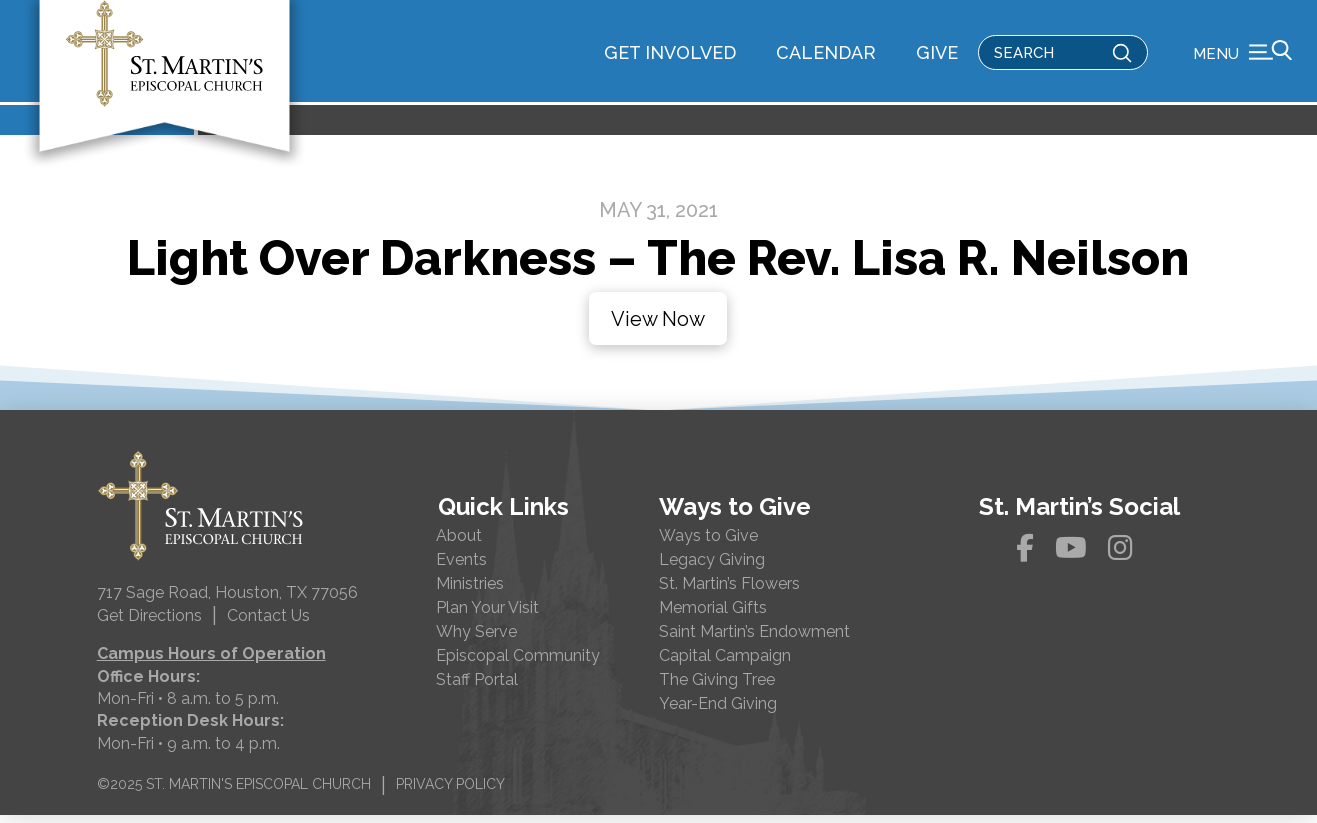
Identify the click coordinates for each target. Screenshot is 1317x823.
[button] (1242, 55)
